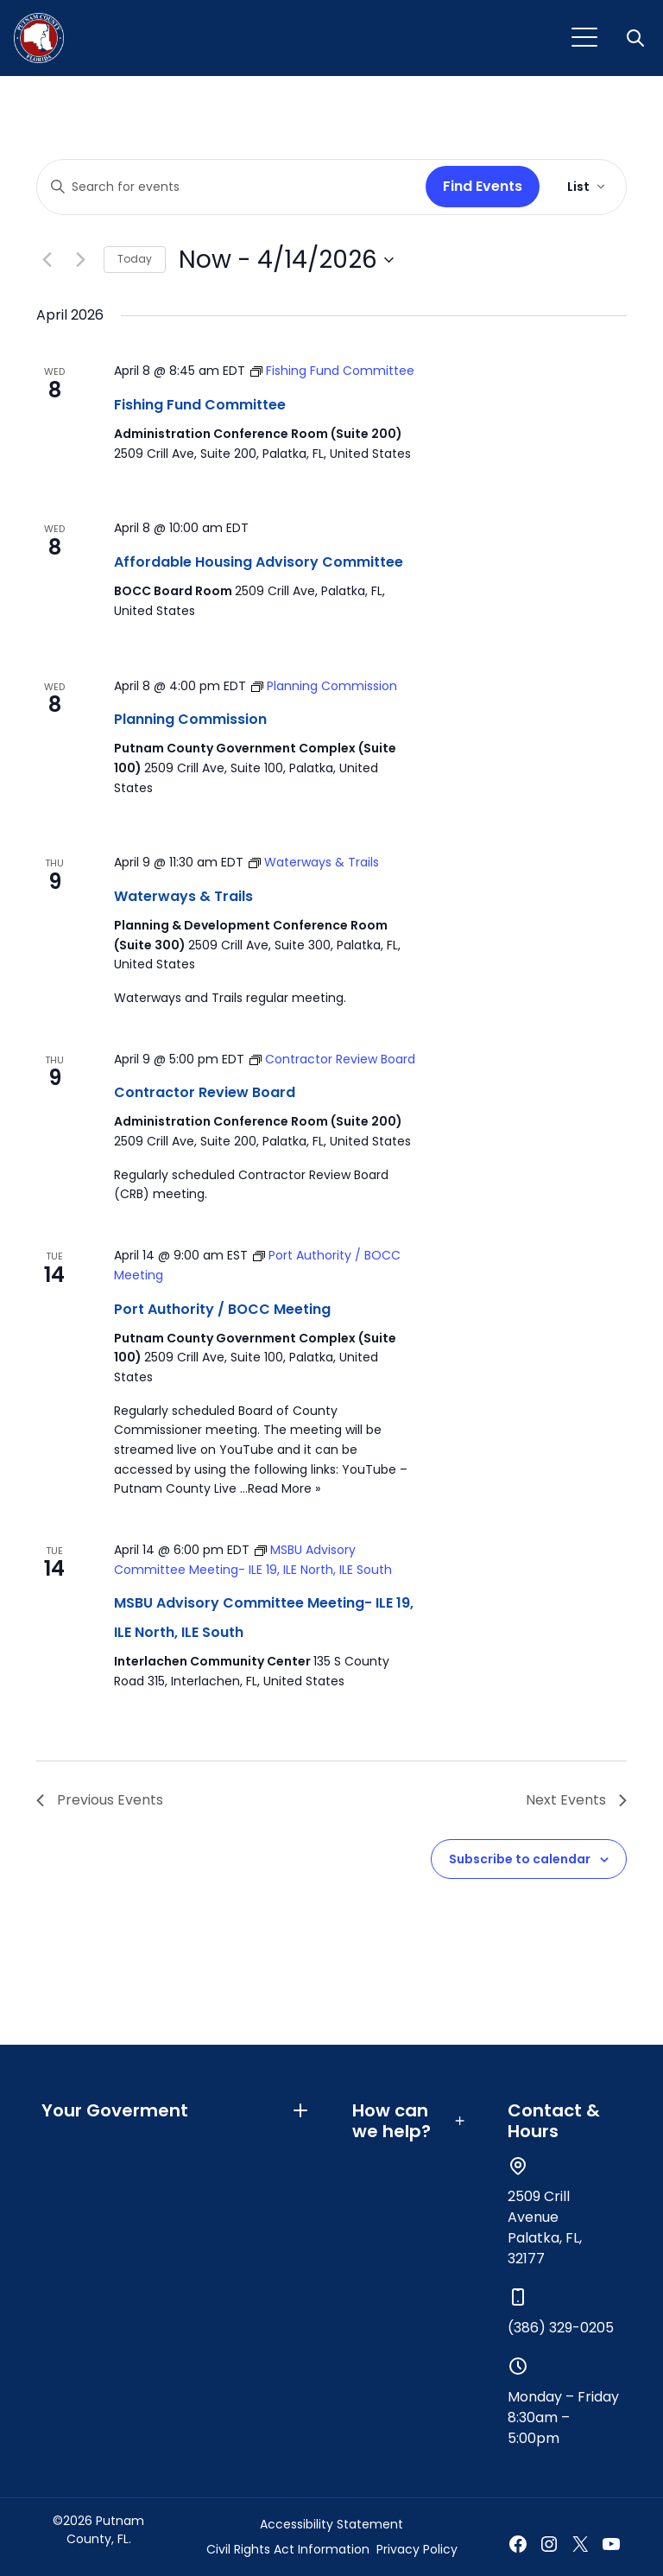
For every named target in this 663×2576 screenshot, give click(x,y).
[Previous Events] (46, 260)
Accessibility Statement (331, 2524)
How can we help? (409, 2120)
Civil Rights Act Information (287, 2549)
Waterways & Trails (183, 896)
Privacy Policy (417, 2549)
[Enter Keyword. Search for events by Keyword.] (228, 187)
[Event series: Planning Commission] (324, 686)
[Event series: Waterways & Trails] (314, 862)
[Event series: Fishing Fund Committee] (332, 370)
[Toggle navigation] (584, 38)
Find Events (482, 186)
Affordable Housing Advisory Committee (258, 562)
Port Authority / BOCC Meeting (222, 1309)
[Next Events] (80, 260)
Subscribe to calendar (519, 1859)
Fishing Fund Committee (200, 405)
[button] (637, 38)
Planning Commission (190, 719)
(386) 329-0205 (561, 2328)
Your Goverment (176, 2110)
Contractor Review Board (204, 1092)
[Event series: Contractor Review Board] (332, 1059)
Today (134, 258)
